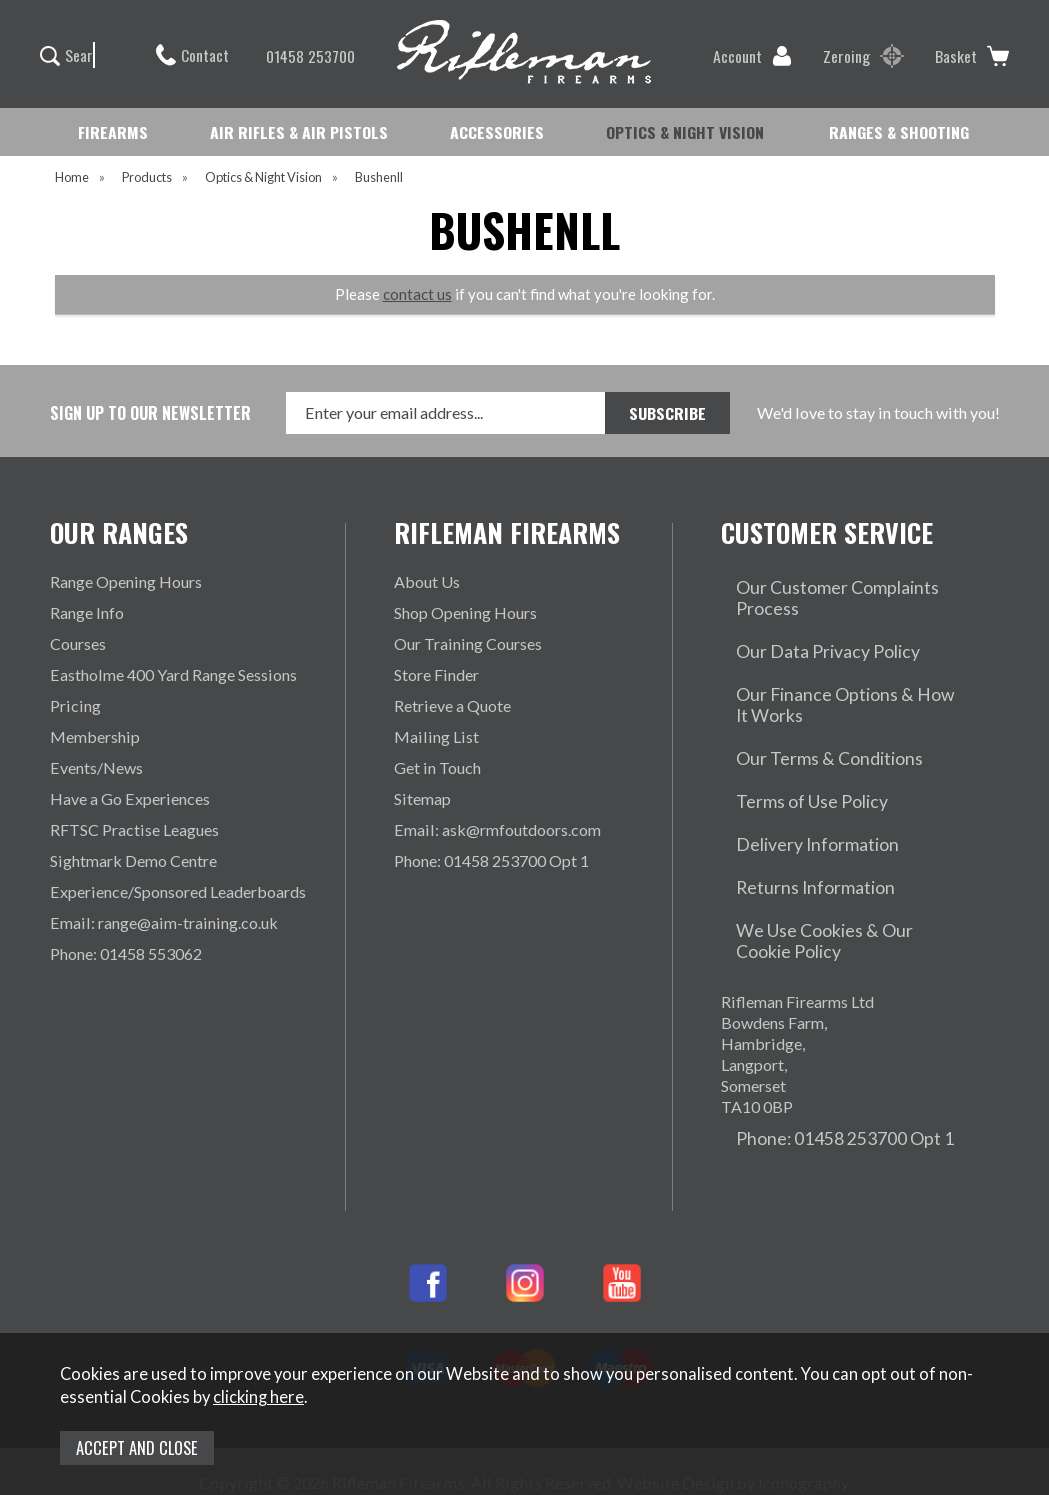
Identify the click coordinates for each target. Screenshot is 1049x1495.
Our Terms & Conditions (805, 693)
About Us (427, 581)
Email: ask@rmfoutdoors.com (497, 829)
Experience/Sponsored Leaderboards (178, 891)
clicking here (258, 1397)
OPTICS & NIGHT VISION (685, 132)
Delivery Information (794, 755)
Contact (192, 55)
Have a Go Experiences (130, 798)
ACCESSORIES (497, 132)
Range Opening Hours (126, 581)
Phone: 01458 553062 (126, 953)
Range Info (87, 612)
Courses (78, 643)
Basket (972, 56)
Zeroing (863, 56)
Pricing (75, 705)
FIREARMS (113, 132)
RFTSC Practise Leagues (134, 829)
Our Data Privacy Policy (805, 612)
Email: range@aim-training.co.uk (164, 922)
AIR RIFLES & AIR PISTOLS (299, 132)
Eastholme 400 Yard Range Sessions (173, 674)
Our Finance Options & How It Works (826, 653)
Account (752, 56)
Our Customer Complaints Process (841, 581)
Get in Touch (437, 767)
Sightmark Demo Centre (133, 860)
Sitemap (422, 798)
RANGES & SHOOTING (899, 132)
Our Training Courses (468, 643)
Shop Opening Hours (465, 612)
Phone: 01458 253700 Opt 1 (491, 860)
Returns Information (790, 786)
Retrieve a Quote (452, 705)
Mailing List (436, 736)
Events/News (96, 767)
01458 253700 (300, 56)
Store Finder (436, 674)
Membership (95, 736)
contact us (417, 294)
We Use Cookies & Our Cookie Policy (828, 827)
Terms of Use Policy (790, 724)
